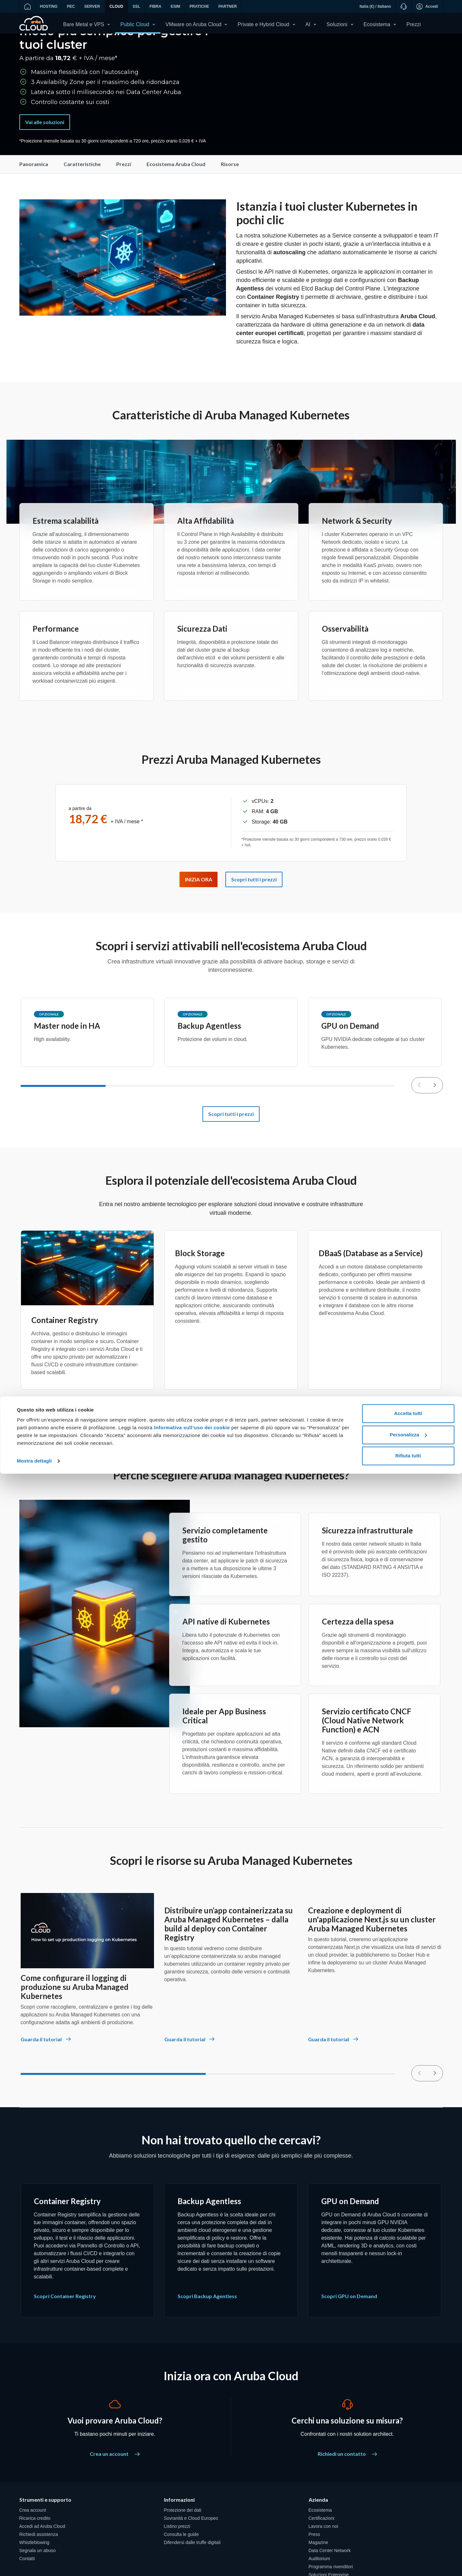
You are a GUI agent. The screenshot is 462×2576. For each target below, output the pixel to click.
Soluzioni (336, 24)
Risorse (230, 198)
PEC (71, 6)
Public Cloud (134, 24)
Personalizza (408, 2536)
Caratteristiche (82, 198)
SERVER (92, 6)
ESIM (175, 6)
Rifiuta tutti (408, 2558)
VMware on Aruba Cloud (193, 24)
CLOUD (116, 6)
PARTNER (227, 6)
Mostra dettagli (34, 2563)
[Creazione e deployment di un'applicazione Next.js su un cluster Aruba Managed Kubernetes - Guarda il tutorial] (333, 2075)
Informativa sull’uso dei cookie (191, 2530)
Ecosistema (377, 24)
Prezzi (413, 24)
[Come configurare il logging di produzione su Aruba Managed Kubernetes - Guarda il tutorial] (46, 2075)
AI (307, 24)
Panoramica (33, 198)
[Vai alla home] (27, 6)
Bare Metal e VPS (83, 24)
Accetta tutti (408, 2515)
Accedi (427, 6)
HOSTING (49, 6)
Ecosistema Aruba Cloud (176, 198)
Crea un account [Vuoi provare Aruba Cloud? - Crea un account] (115, 2487)
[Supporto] (403, 6)
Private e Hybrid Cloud (263, 24)
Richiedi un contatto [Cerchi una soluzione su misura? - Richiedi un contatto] (347, 2487)
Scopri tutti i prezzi (231, 1147)
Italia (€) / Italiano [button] (375, 6)
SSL (136, 6)
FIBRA (155, 6)
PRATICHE (199, 6)
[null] (435, 1119)
